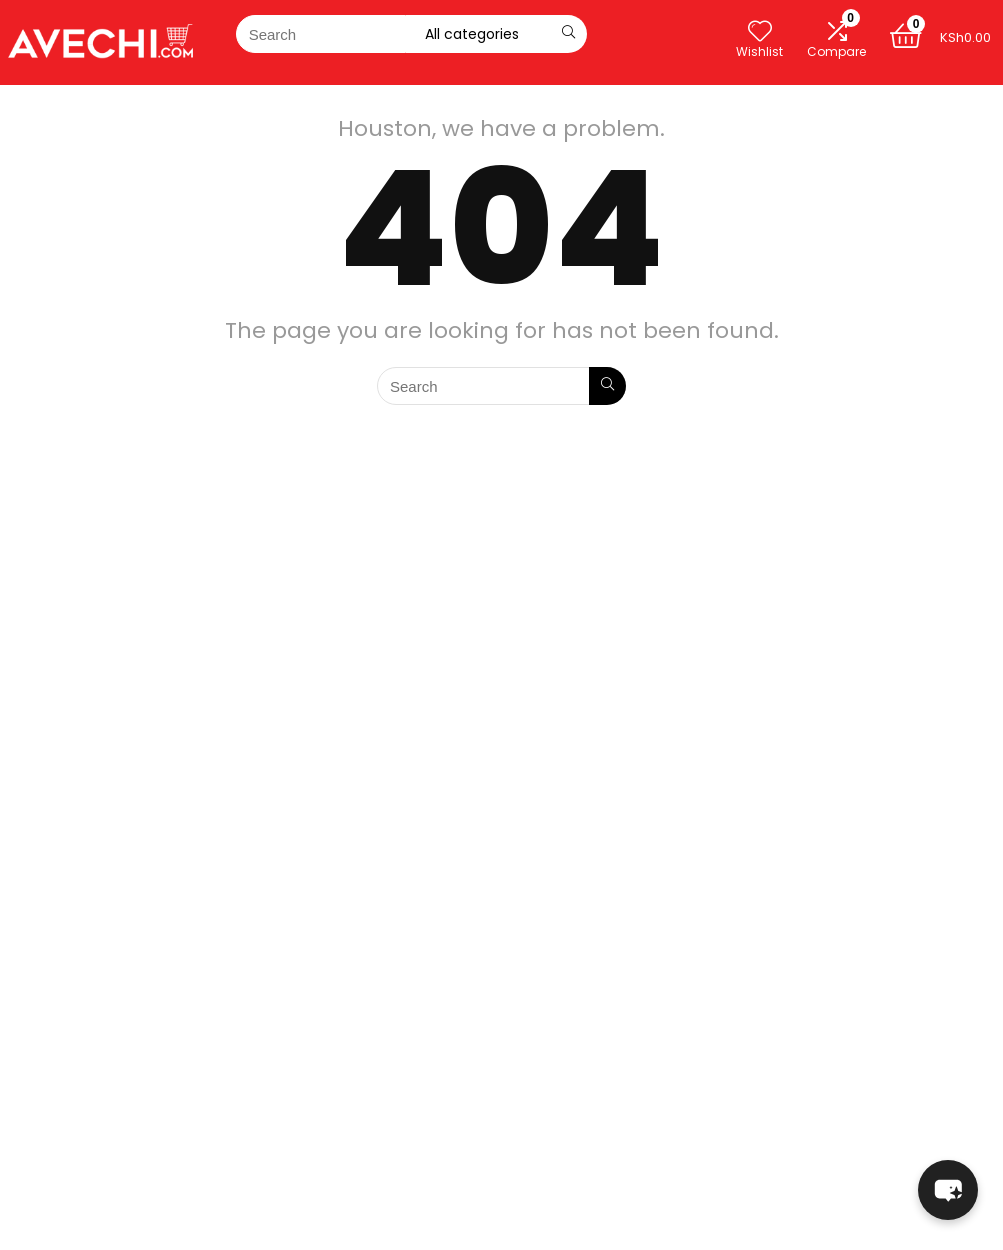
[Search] (568, 34)
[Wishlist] (759, 31)
